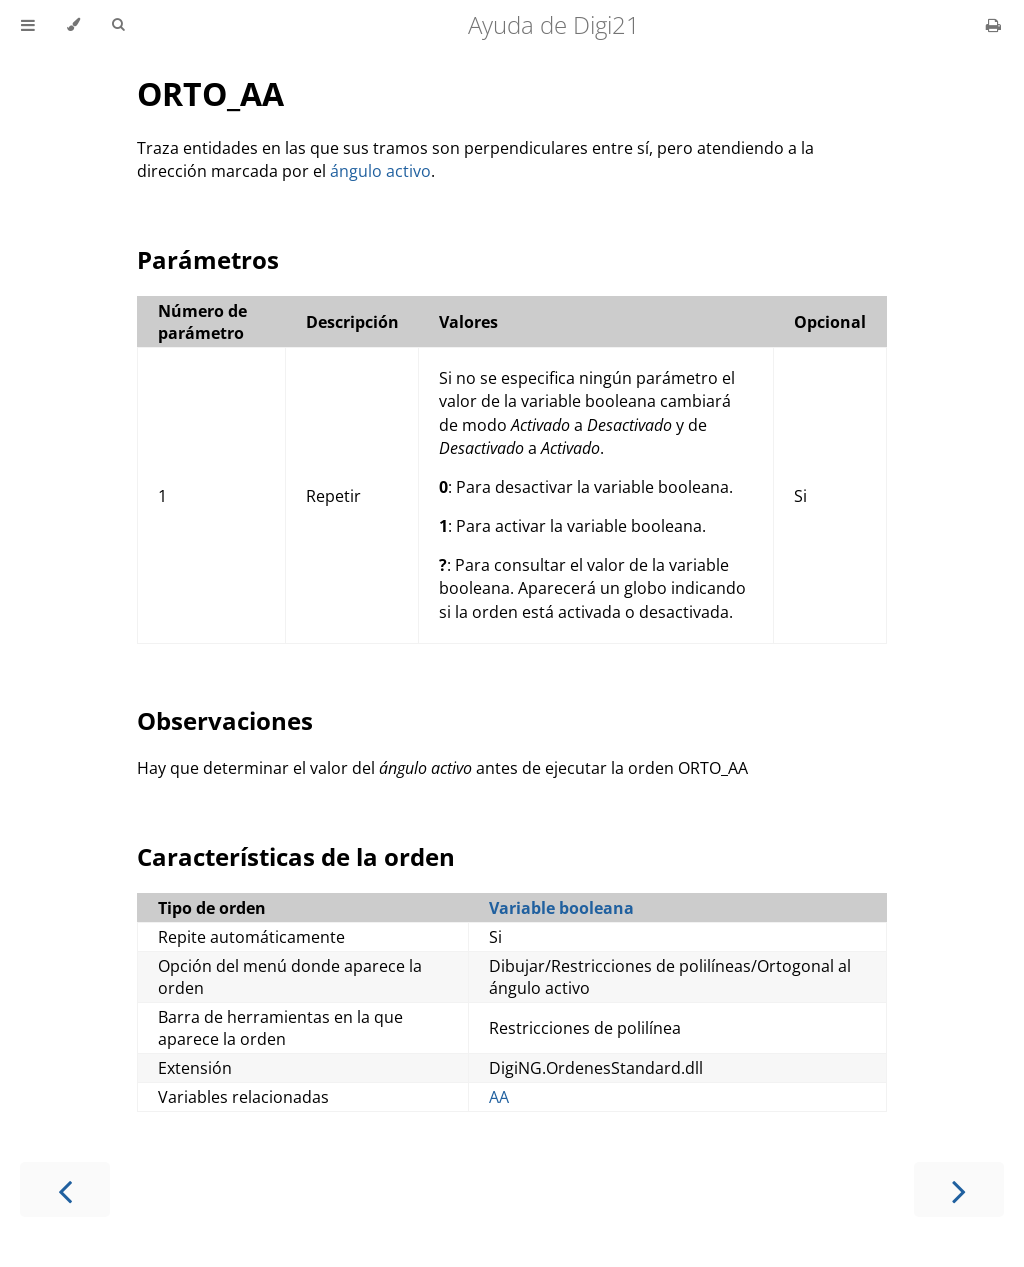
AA (499, 1097)
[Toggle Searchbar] (118, 25)
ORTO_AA (210, 93)
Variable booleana (561, 908)
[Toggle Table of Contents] (28, 25)
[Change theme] (73, 25)
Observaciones (225, 720)
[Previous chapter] (65, 1189)
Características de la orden (296, 856)
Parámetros (208, 259)
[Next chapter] (959, 1189)
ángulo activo (380, 171)
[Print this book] (993, 25)
